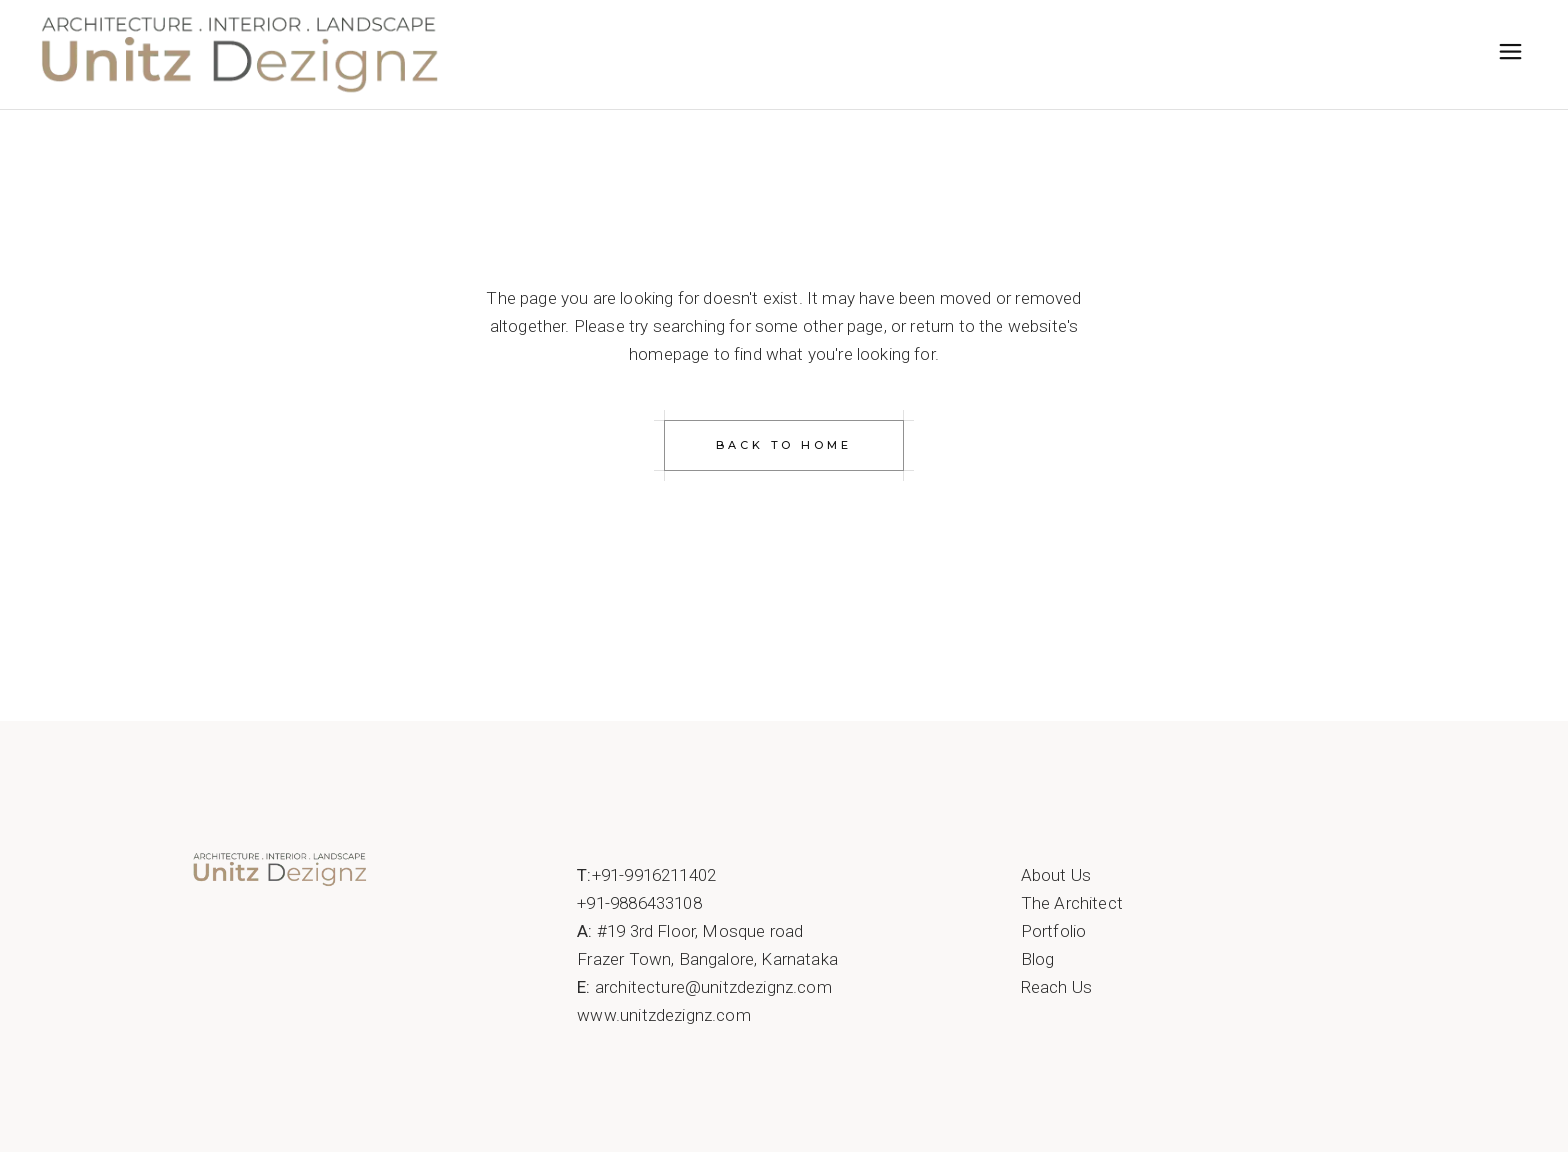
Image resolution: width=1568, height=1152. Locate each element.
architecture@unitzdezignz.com (713, 987)
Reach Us (1056, 987)
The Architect (1072, 903)
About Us (1056, 875)
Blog (1038, 959)
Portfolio (1054, 931)
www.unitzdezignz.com (663, 1015)
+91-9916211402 (654, 875)
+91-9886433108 (639, 903)
